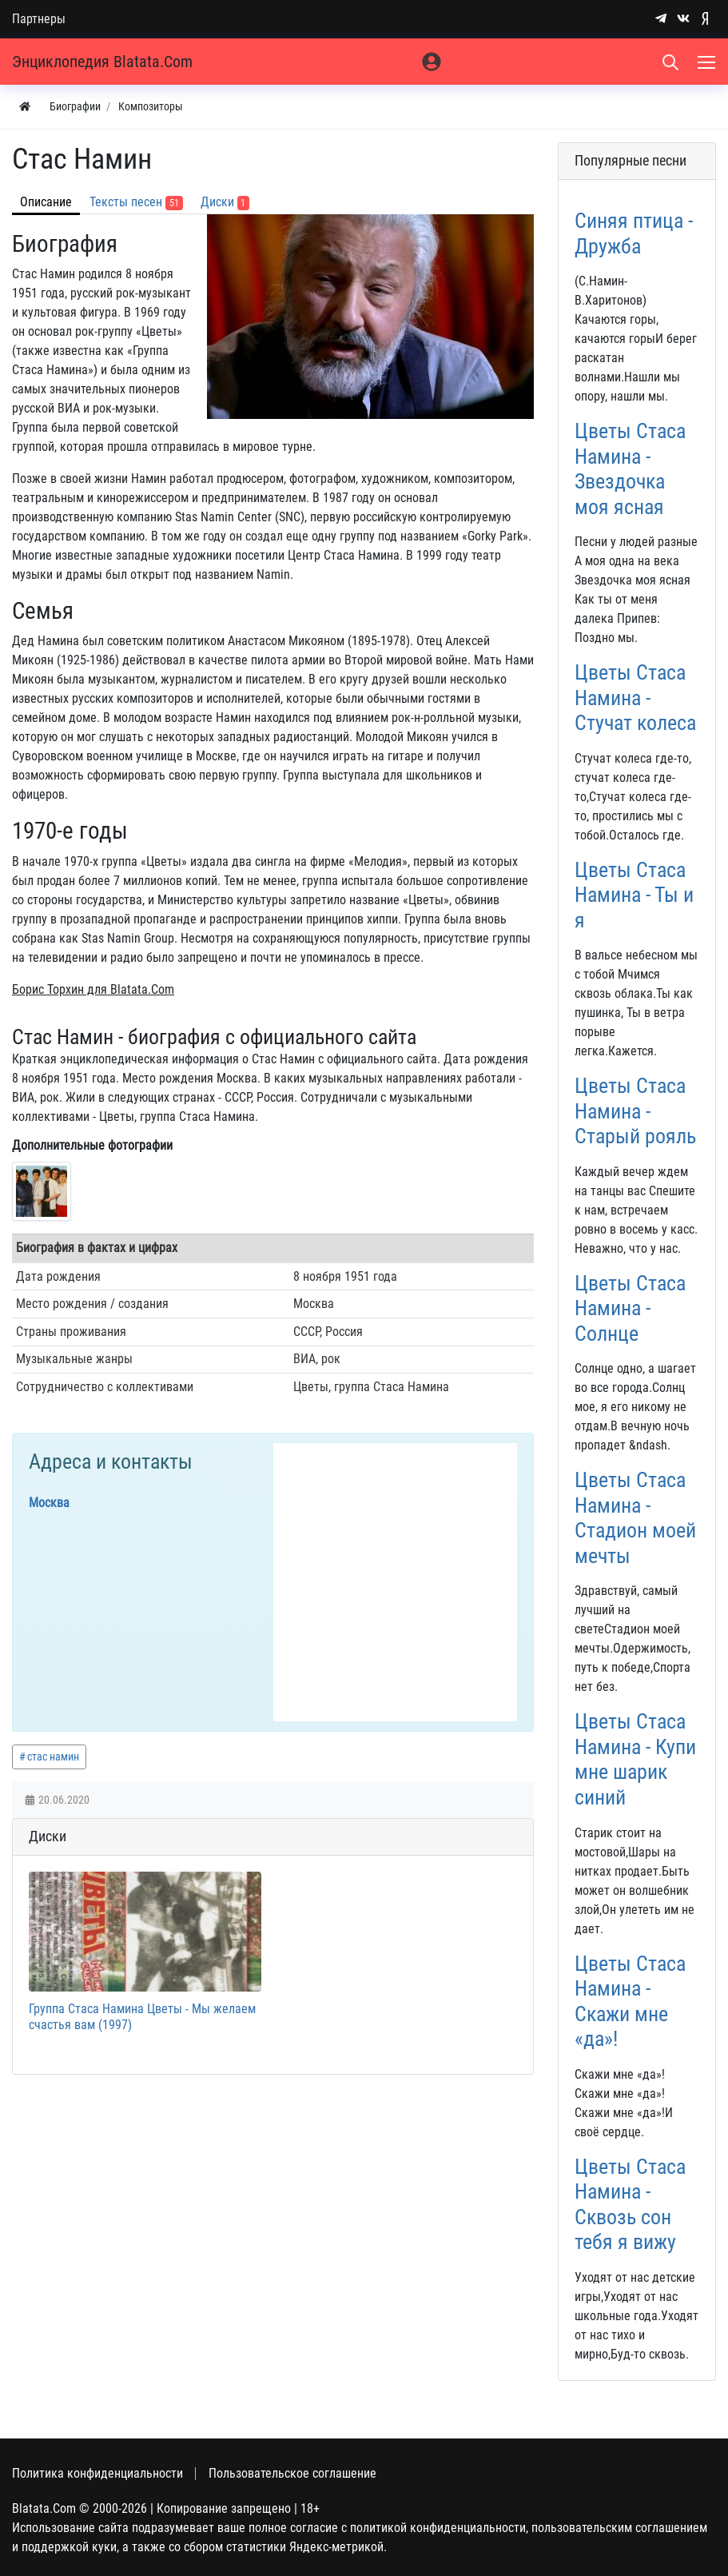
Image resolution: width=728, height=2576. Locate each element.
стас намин (53, 1756)
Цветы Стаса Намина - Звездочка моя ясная (630, 469)
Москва (49, 1502)
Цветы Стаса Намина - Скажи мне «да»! (630, 2002)
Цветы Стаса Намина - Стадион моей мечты (635, 1518)
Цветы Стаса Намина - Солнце (630, 1308)
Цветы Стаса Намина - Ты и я (634, 895)
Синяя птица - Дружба (634, 233)
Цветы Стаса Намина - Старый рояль (635, 1111)
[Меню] (708, 61)
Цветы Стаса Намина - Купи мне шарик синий (635, 1759)
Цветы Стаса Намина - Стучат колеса (635, 697)
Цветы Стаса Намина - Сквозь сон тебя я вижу (630, 2205)
